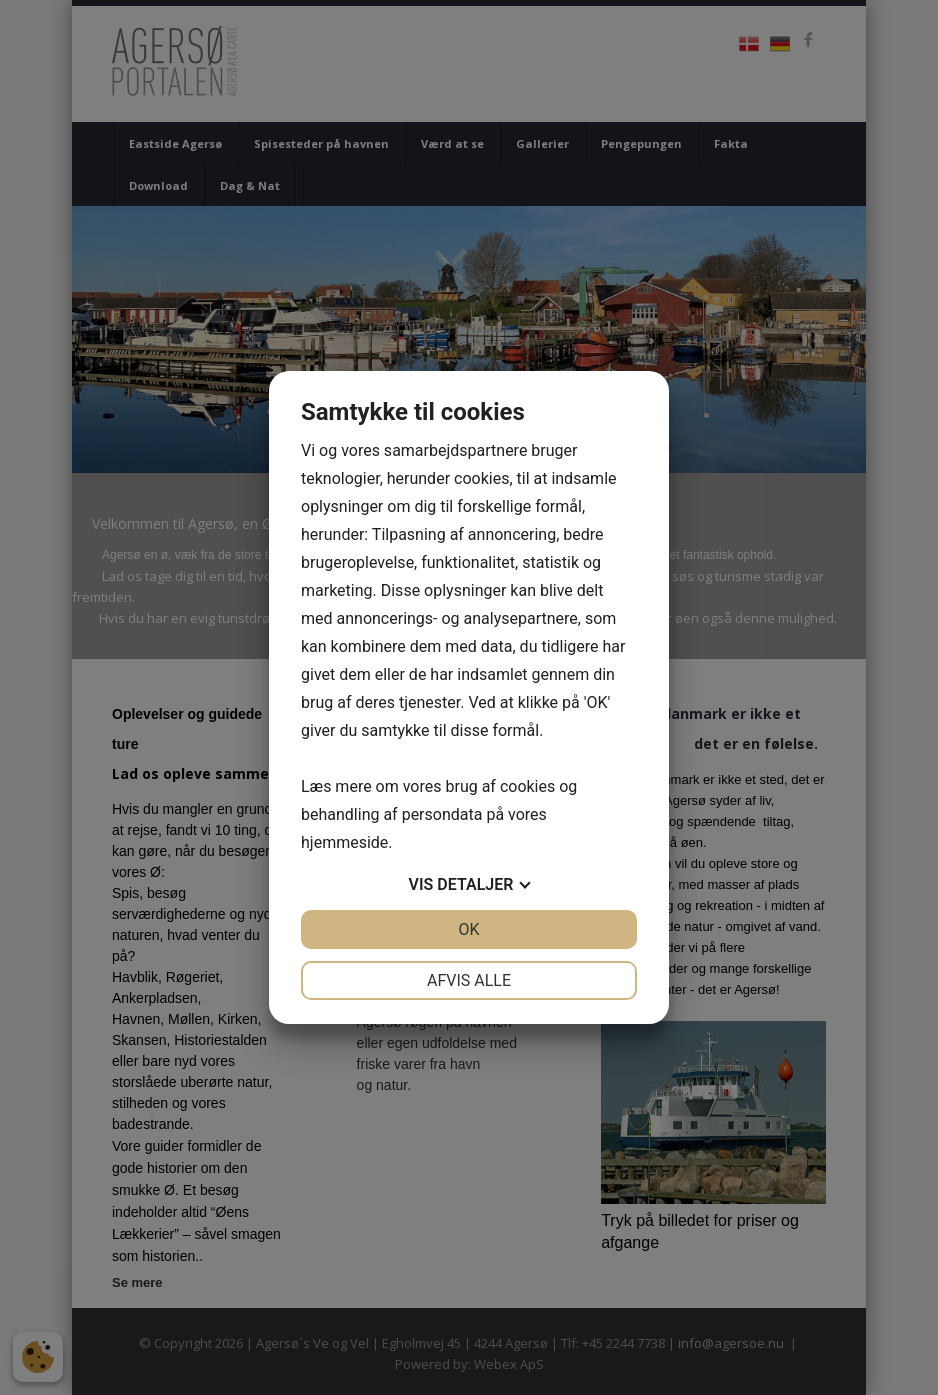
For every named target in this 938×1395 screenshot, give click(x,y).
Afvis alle (469, 980)
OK (468, 929)
